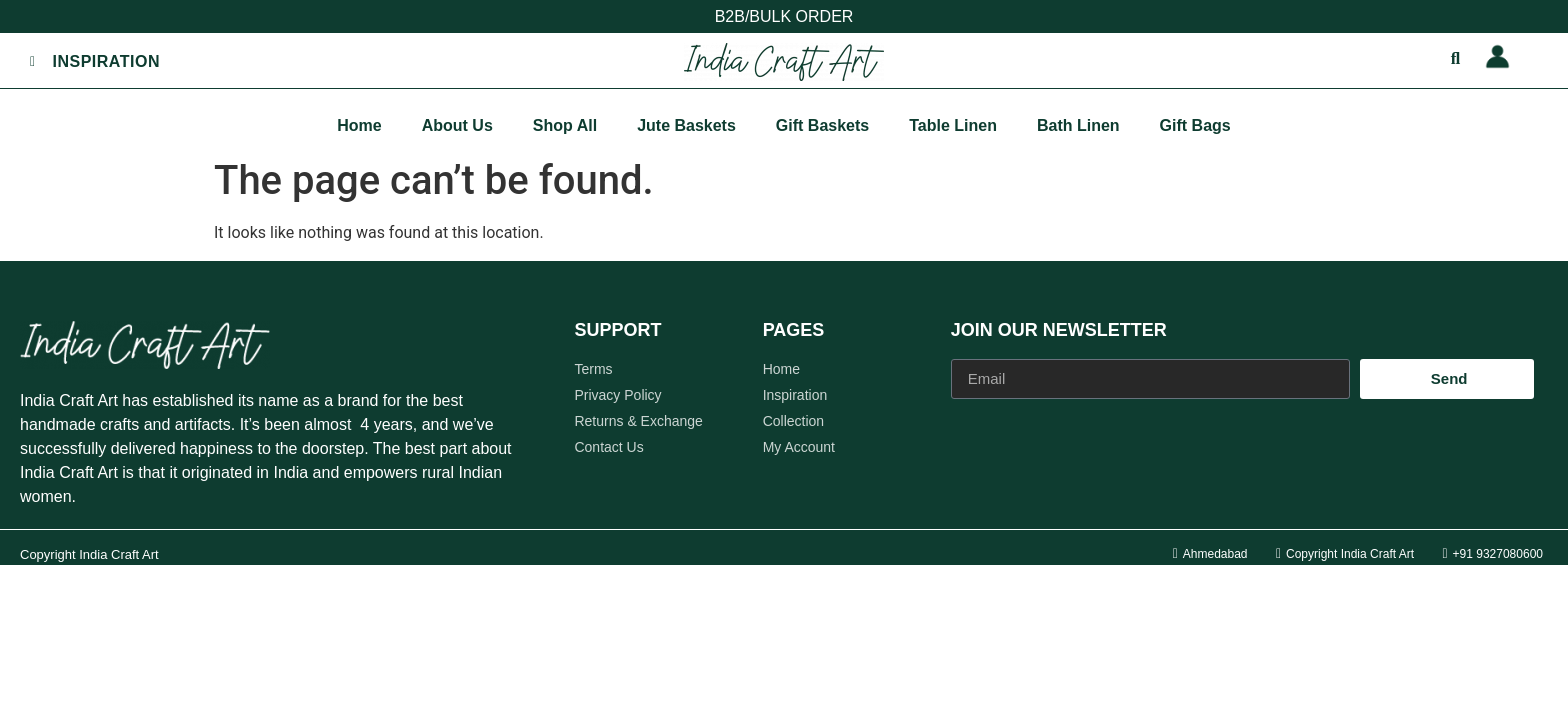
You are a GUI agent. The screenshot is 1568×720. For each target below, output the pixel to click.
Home (359, 125)
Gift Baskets (822, 125)
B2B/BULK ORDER (784, 16)
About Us (457, 125)
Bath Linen (1078, 125)
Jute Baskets (686, 125)
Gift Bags (1195, 125)
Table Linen (953, 125)
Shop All (565, 125)
